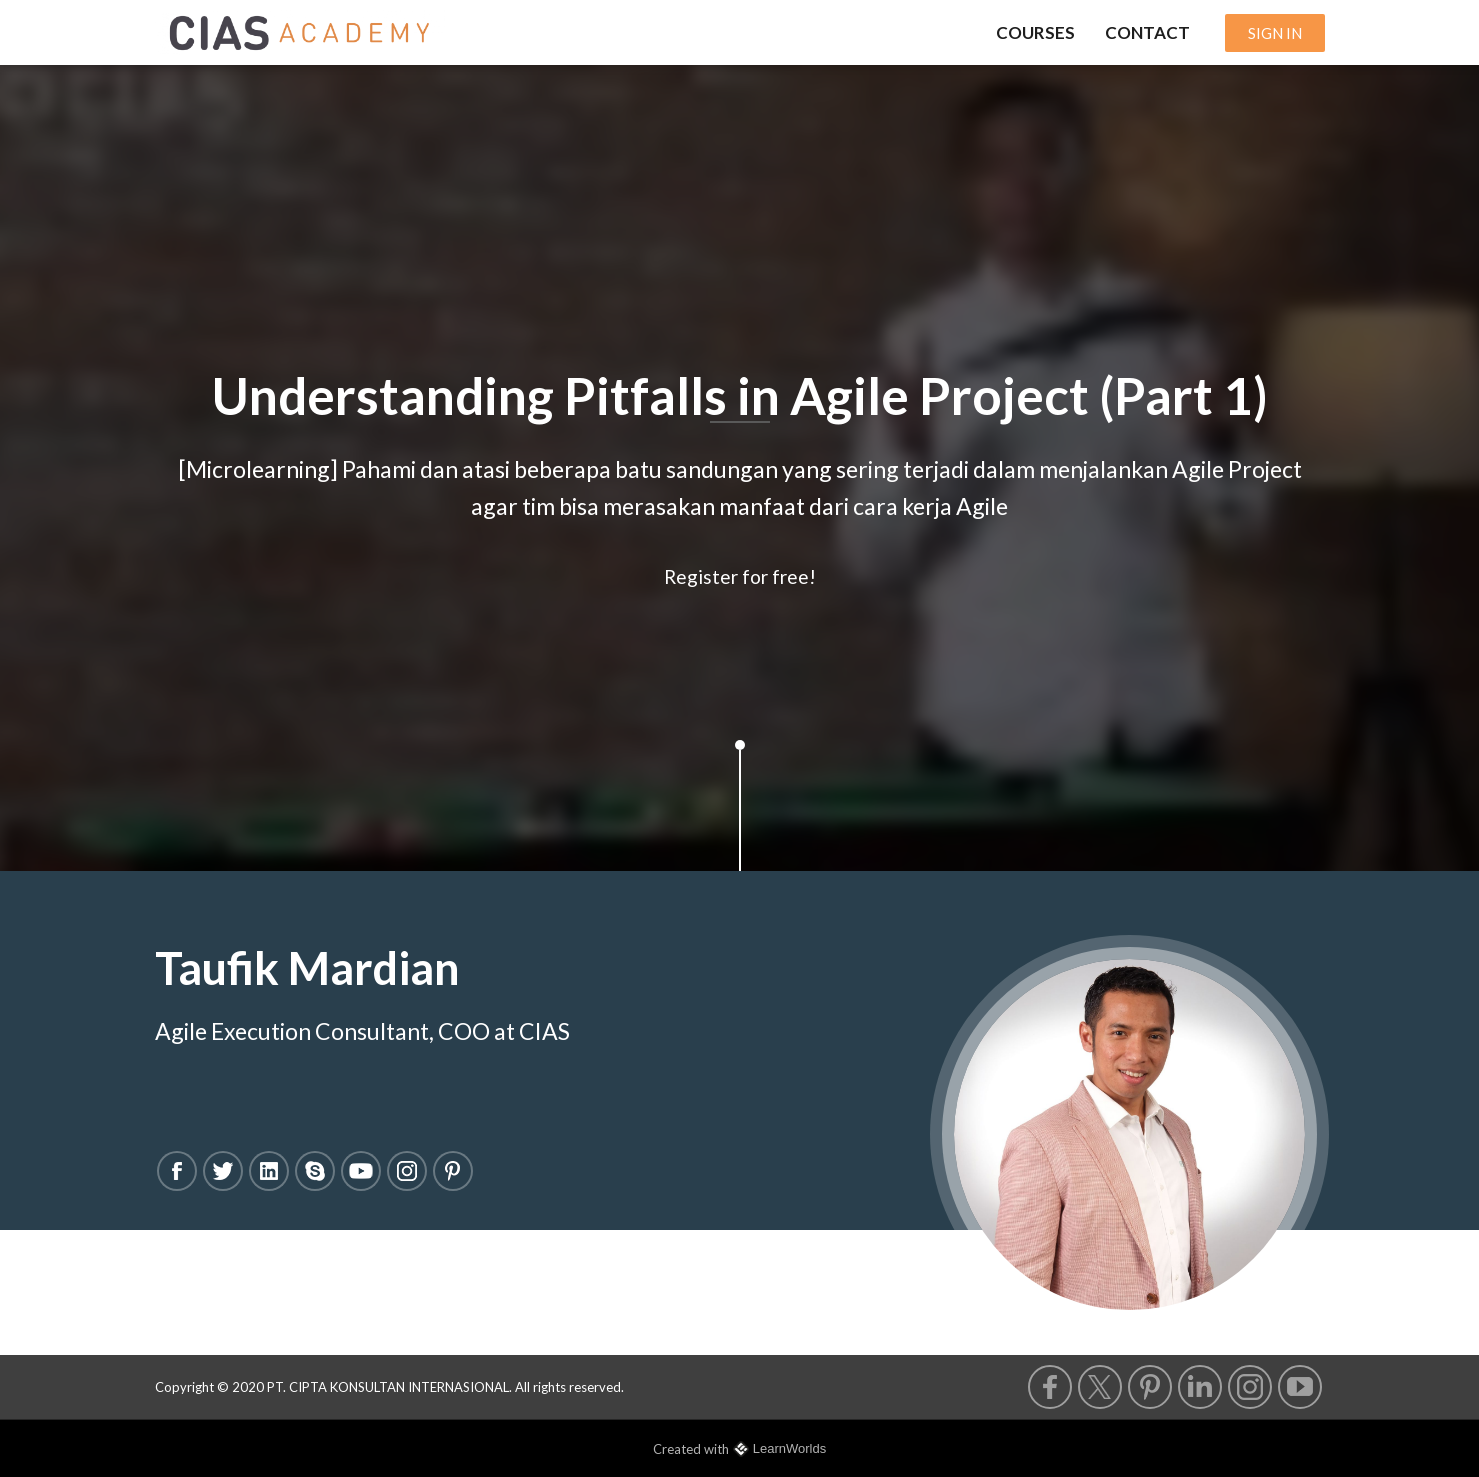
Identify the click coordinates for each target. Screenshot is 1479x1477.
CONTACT (1147, 32)
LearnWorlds (789, 1448)
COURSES (1035, 32)
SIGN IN (1275, 33)
